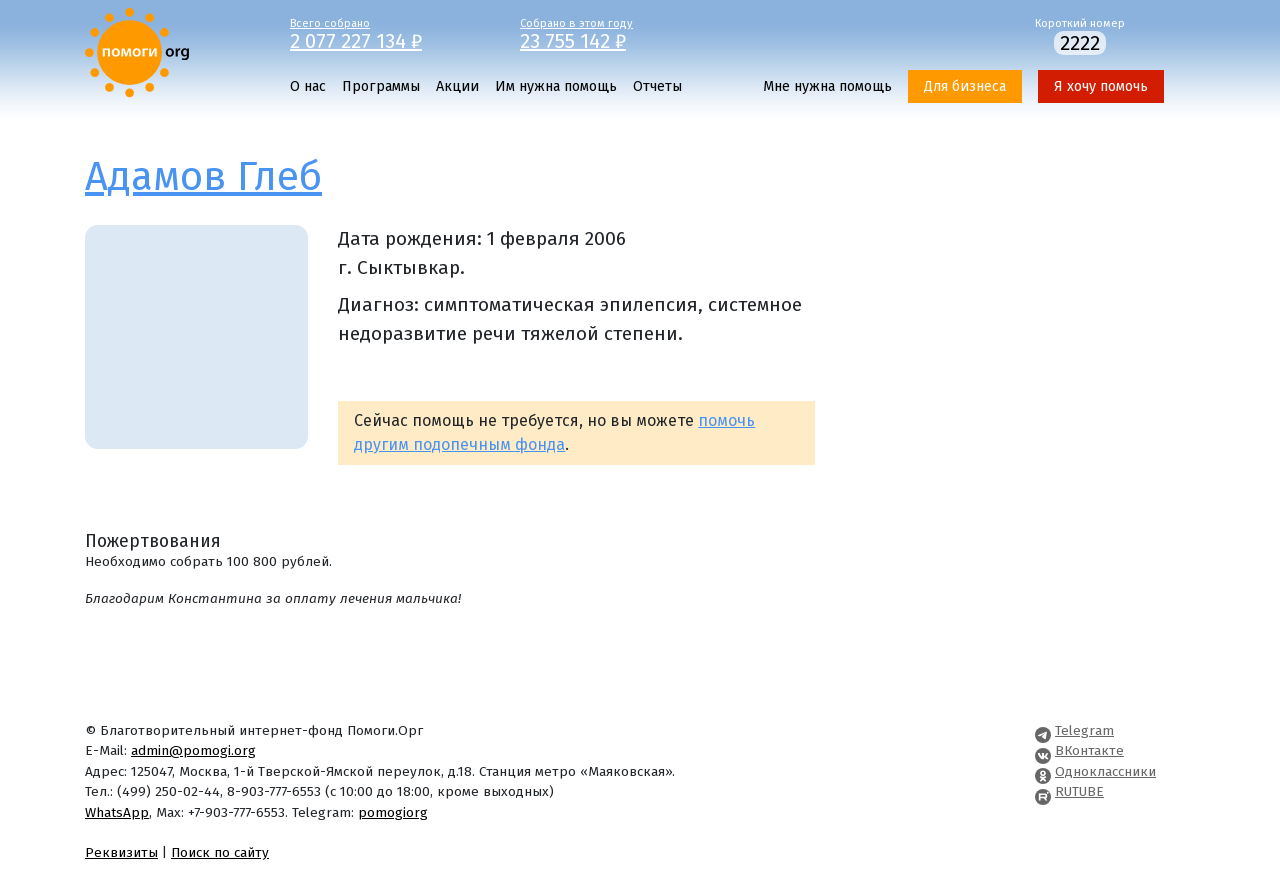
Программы (381, 86)
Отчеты (657, 86)
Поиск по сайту (220, 852)
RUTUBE (1079, 791)
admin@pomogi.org (193, 750)
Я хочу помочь (1101, 86)
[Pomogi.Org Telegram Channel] (1043, 730)
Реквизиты (121, 852)
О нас (308, 86)
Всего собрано (390, 33)
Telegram (1084, 730)
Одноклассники (1105, 771)
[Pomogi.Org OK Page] (1043, 771)
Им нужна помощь (556, 86)
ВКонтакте (1089, 750)
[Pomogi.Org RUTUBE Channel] (1043, 791)
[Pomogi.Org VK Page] (1043, 750)
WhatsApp (117, 812)
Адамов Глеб (203, 177)
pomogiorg (393, 812)
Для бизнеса (965, 86)
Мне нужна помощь (827, 86)
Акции (457, 86)
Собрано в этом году (620, 33)
